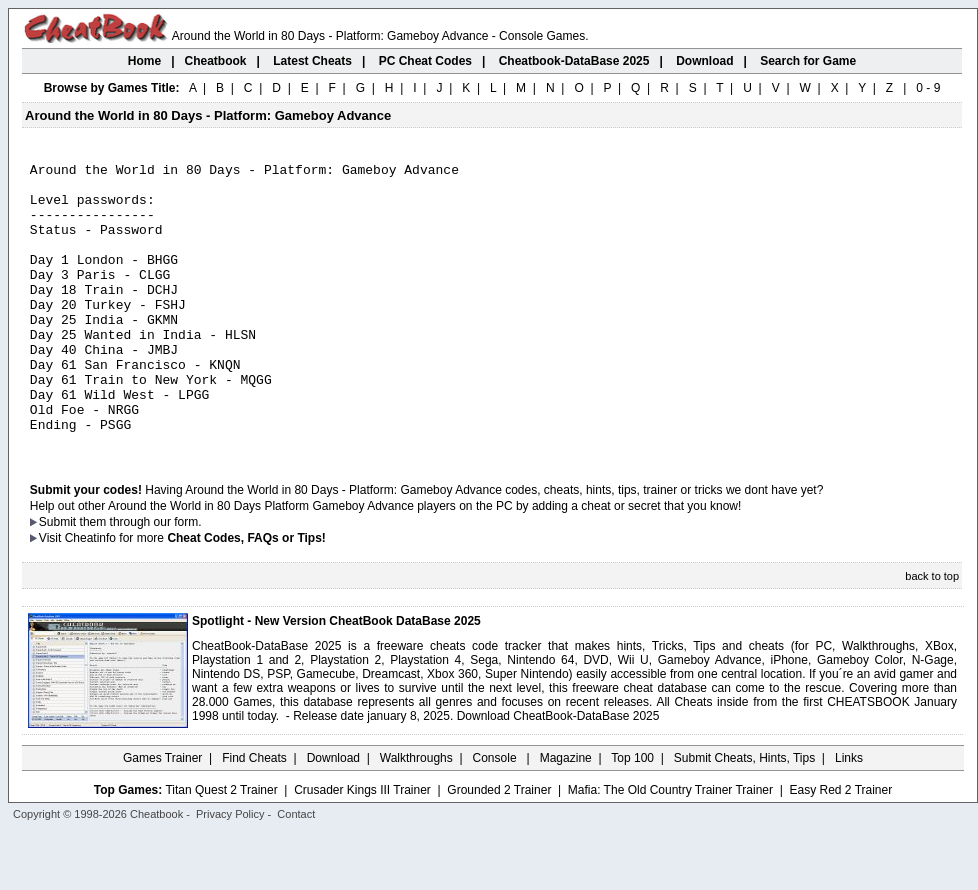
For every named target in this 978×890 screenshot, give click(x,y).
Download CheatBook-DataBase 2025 (558, 773)
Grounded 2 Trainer (499, 847)
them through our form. (141, 579)
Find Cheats (254, 815)
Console (496, 815)
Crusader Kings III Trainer (362, 847)
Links (849, 815)
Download (333, 815)
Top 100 (632, 815)
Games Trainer (162, 815)
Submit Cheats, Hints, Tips (744, 815)
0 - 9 (928, 88)
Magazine (566, 815)
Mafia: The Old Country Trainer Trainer (670, 847)
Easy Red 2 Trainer (840, 847)
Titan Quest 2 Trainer (221, 847)
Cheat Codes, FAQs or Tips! (246, 595)
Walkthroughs (416, 815)
